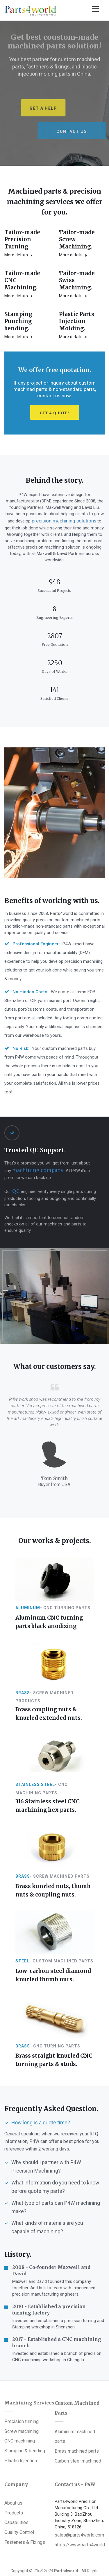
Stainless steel (35, 1784)
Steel (22, 1950)
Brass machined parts (77, 2420)
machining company (35, 1182)
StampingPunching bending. (71, 302)
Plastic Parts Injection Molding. (19, 340)
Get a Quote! (54, 430)
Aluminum (27, 1618)
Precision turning (21, 2394)
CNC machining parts (55, 2566)
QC (15, 1202)
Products (13, 2484)
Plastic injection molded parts (50, 2557)
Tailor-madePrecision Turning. (19, 238)
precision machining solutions (60, 536)
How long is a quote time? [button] (39, 2101)
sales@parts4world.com (79, 2507)
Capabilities (16, 2493)
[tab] (54, 2101)
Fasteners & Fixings (24, 2510)
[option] (54, 93)
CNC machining (19, 2411)
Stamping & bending (24, 2420)
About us (13, 2475)
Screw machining (21, 2402)
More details (15, 252)
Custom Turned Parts (65, 2550)
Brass (22, 1697)
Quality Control (19, 2501)
